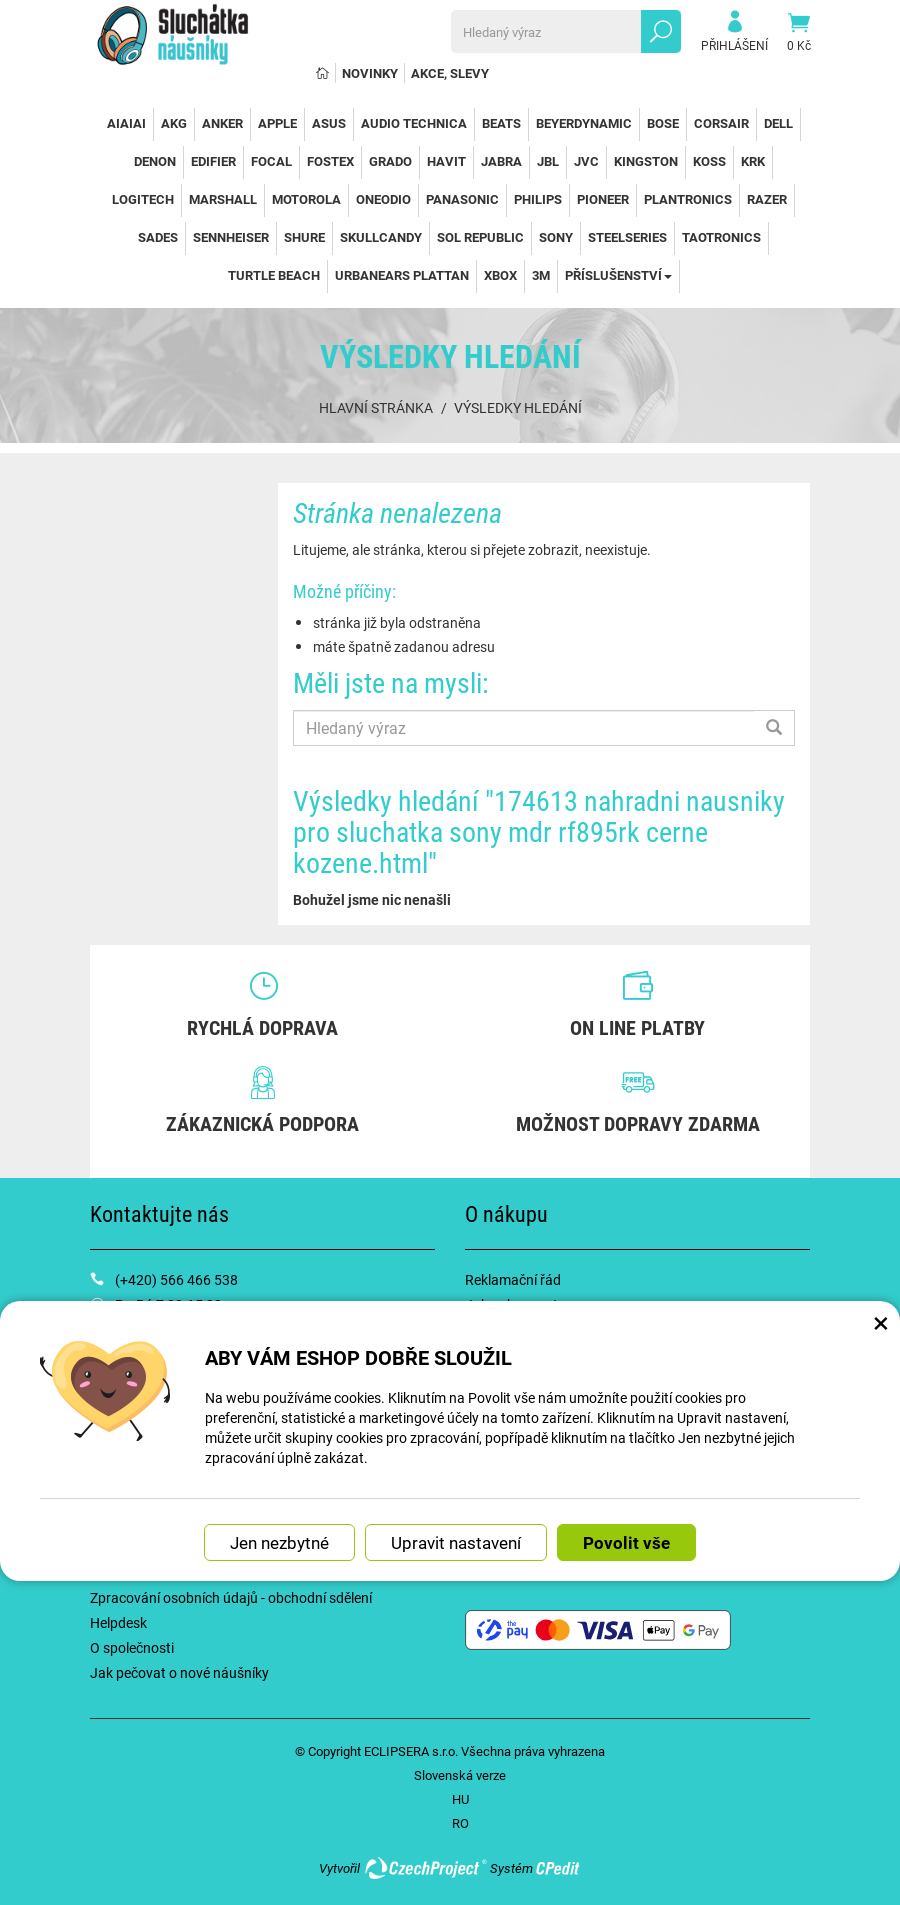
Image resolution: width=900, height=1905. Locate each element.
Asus (329, 123)
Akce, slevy (450, 73)
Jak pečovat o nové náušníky (179, 1672)
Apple (277, 123)
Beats (501, 123)
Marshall (223, 199)
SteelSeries (627, 237)
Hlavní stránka (376, 407)
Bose (663, 123)
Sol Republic (480, 237)
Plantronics (688, 199)
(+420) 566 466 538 (176, 1279)
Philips (538, 199)
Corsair (721, 123)
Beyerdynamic (584, 123)
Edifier (213, 161)
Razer (767, 199)
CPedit (559, 1868)
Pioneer (603, 199)
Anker (222, 123)
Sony (556, 237)
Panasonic (462, 199)
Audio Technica (414, 123)
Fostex (330, 161)
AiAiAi (126, 123)
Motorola (306, 199)
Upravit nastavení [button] (456, 1542)
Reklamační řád (513, 1279)
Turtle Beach (274, 275)
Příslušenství (618, 275)
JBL (548, 161)
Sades (158, 237)
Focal (271, 161)
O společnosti (132, 1647)
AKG (174, 123)
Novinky (370, 73)
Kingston (646, 161)
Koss (709, 161)
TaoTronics (721, 237)
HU (460, 1799)
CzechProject (425, 1868)
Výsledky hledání (518, 407)
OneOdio (383, 199)
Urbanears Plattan (402, 275)
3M (541, 275)
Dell (778, 123)
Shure (304, 237)
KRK (753, 161)
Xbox (500, 275)
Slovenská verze (460, 1775)
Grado (390, 161)
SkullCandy (381, 237)
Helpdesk (118, 1622)
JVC (586, 161)
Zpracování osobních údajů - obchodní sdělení (231, 1597)
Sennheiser (231, 237)
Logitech (143, 199)
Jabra (501, 161)
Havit (446, 161)
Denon (155, 161)
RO (460, 1823)
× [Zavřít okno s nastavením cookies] (881, 1322)
